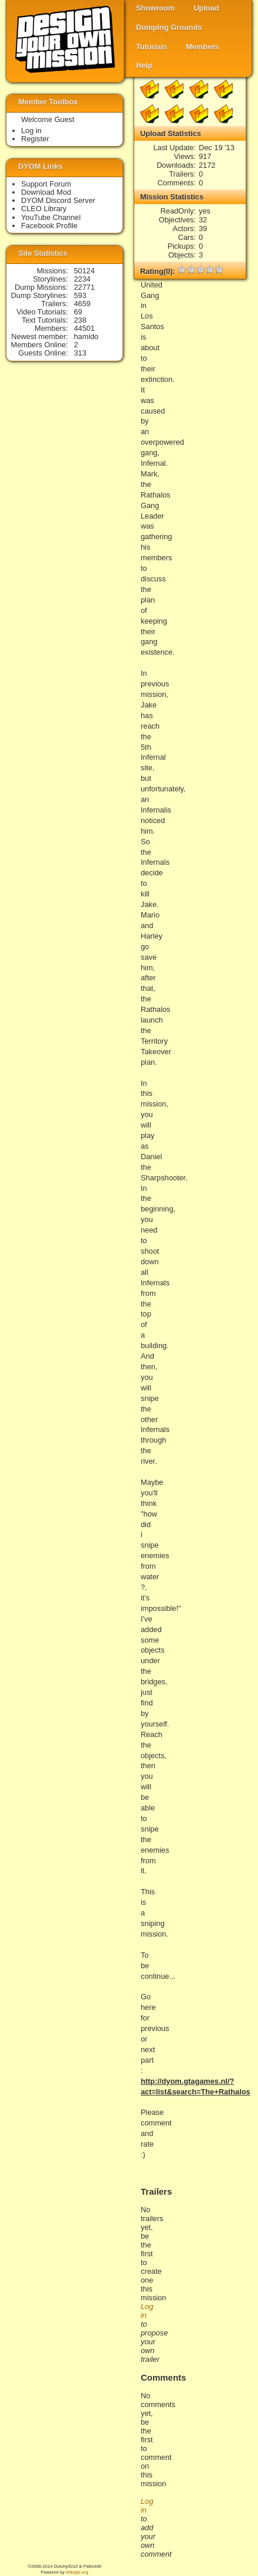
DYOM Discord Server (58, 200)
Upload (206, 8)
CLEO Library (44, 208)
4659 (82, 303)
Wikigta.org (77, 2572)
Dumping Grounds (169, 27)
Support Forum (46, 184)
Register (35, 138)
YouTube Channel (51, 217)
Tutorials (151, 46)
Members (202, 46)
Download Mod (46, 192)
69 (78, 311)
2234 (82, 279)
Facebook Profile (49, 225)
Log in (31, 130)
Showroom (155, 8)
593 (80, 295)
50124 (84, 270)
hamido (86, 336)
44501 (84, 328)
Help (144, 65)
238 (80, 320)
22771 (84, 287)
